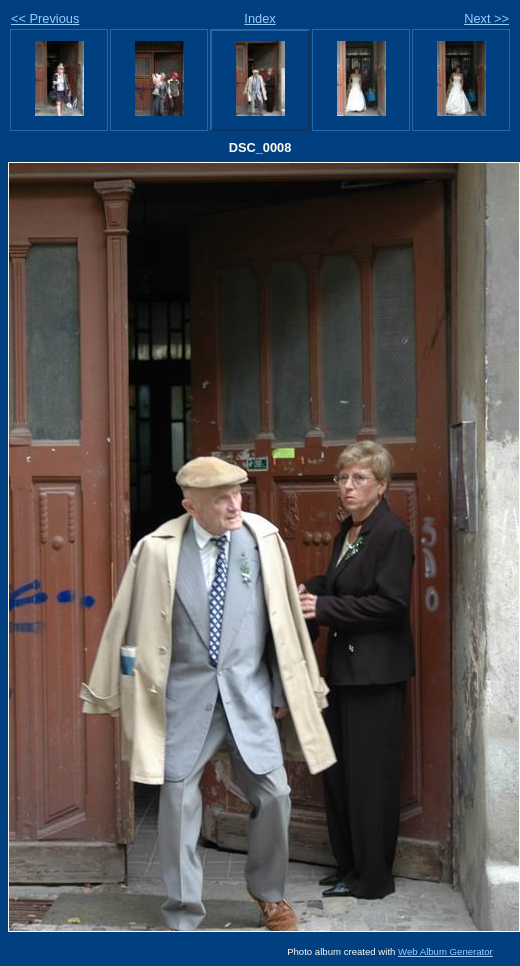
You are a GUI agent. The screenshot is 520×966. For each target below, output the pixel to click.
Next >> (486, 18)
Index (259, 18)
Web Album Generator (445, 951)
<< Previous (45, 18)
